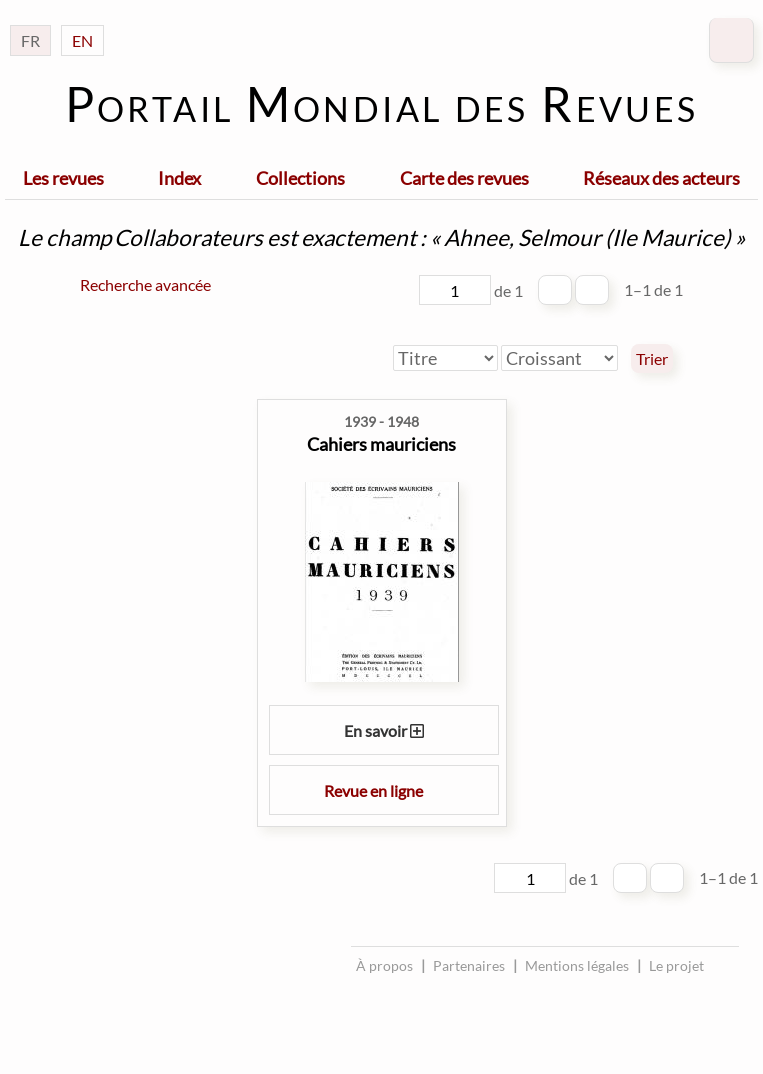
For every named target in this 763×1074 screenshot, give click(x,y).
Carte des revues (464, 178)
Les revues (63, 178)
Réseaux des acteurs (661, 178)
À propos (384, 965)
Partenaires (469, 965)
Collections (300, 178)
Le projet (676, 965)
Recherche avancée (145, 284)
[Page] (455, 290)
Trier (652, 359)
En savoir (384, 730)
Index (179, 178)
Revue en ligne (384, 790)
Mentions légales (577, 965)
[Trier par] (445, 358)
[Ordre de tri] (559, 358)
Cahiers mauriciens (381, 444)
